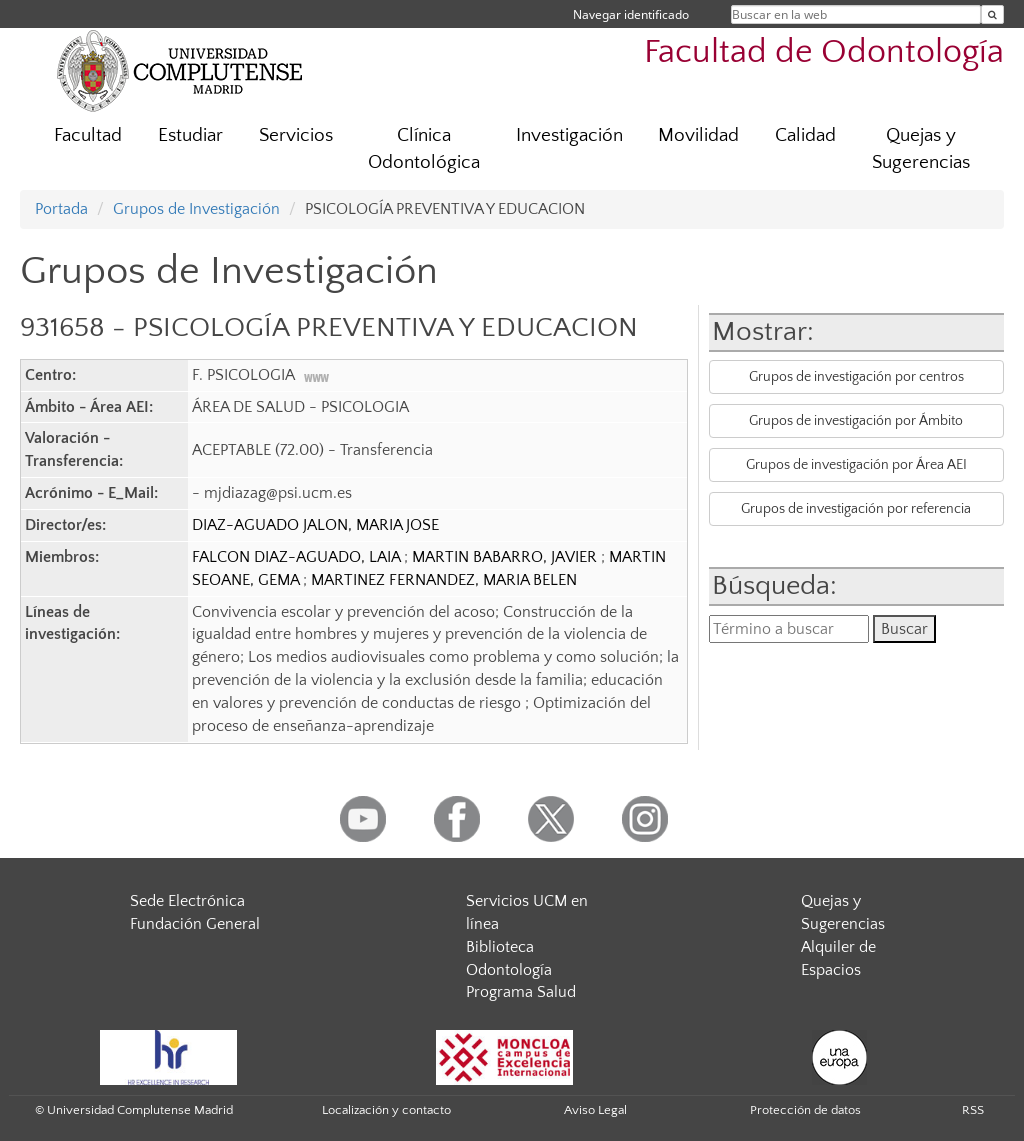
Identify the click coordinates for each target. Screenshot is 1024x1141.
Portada (61, 209)
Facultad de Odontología (824, 52)
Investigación (569, 135)
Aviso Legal (595, 1110)
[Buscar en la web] (992, 14)
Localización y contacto (386, 1110)
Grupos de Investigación (196, 209)
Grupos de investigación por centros (856, 377)
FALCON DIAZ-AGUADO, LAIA (298, 557)
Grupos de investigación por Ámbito (856, 421)
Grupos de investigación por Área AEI (856, 465)
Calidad (805, 135)
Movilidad (698, 135)
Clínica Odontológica (424, 149)
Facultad (88, 135)
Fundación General (195, 924)
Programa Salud (521, 992)
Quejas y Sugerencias (921, 149)
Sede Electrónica (187, 901)
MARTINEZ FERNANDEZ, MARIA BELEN (444, 580)
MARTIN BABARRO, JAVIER (506, 557)
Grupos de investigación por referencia (856, 509)
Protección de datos (805, 1110)
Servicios (296, 135)
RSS (973, 1110)
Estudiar (190, 135)
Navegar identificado (631, 14)
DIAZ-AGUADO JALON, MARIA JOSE (315, 525)
